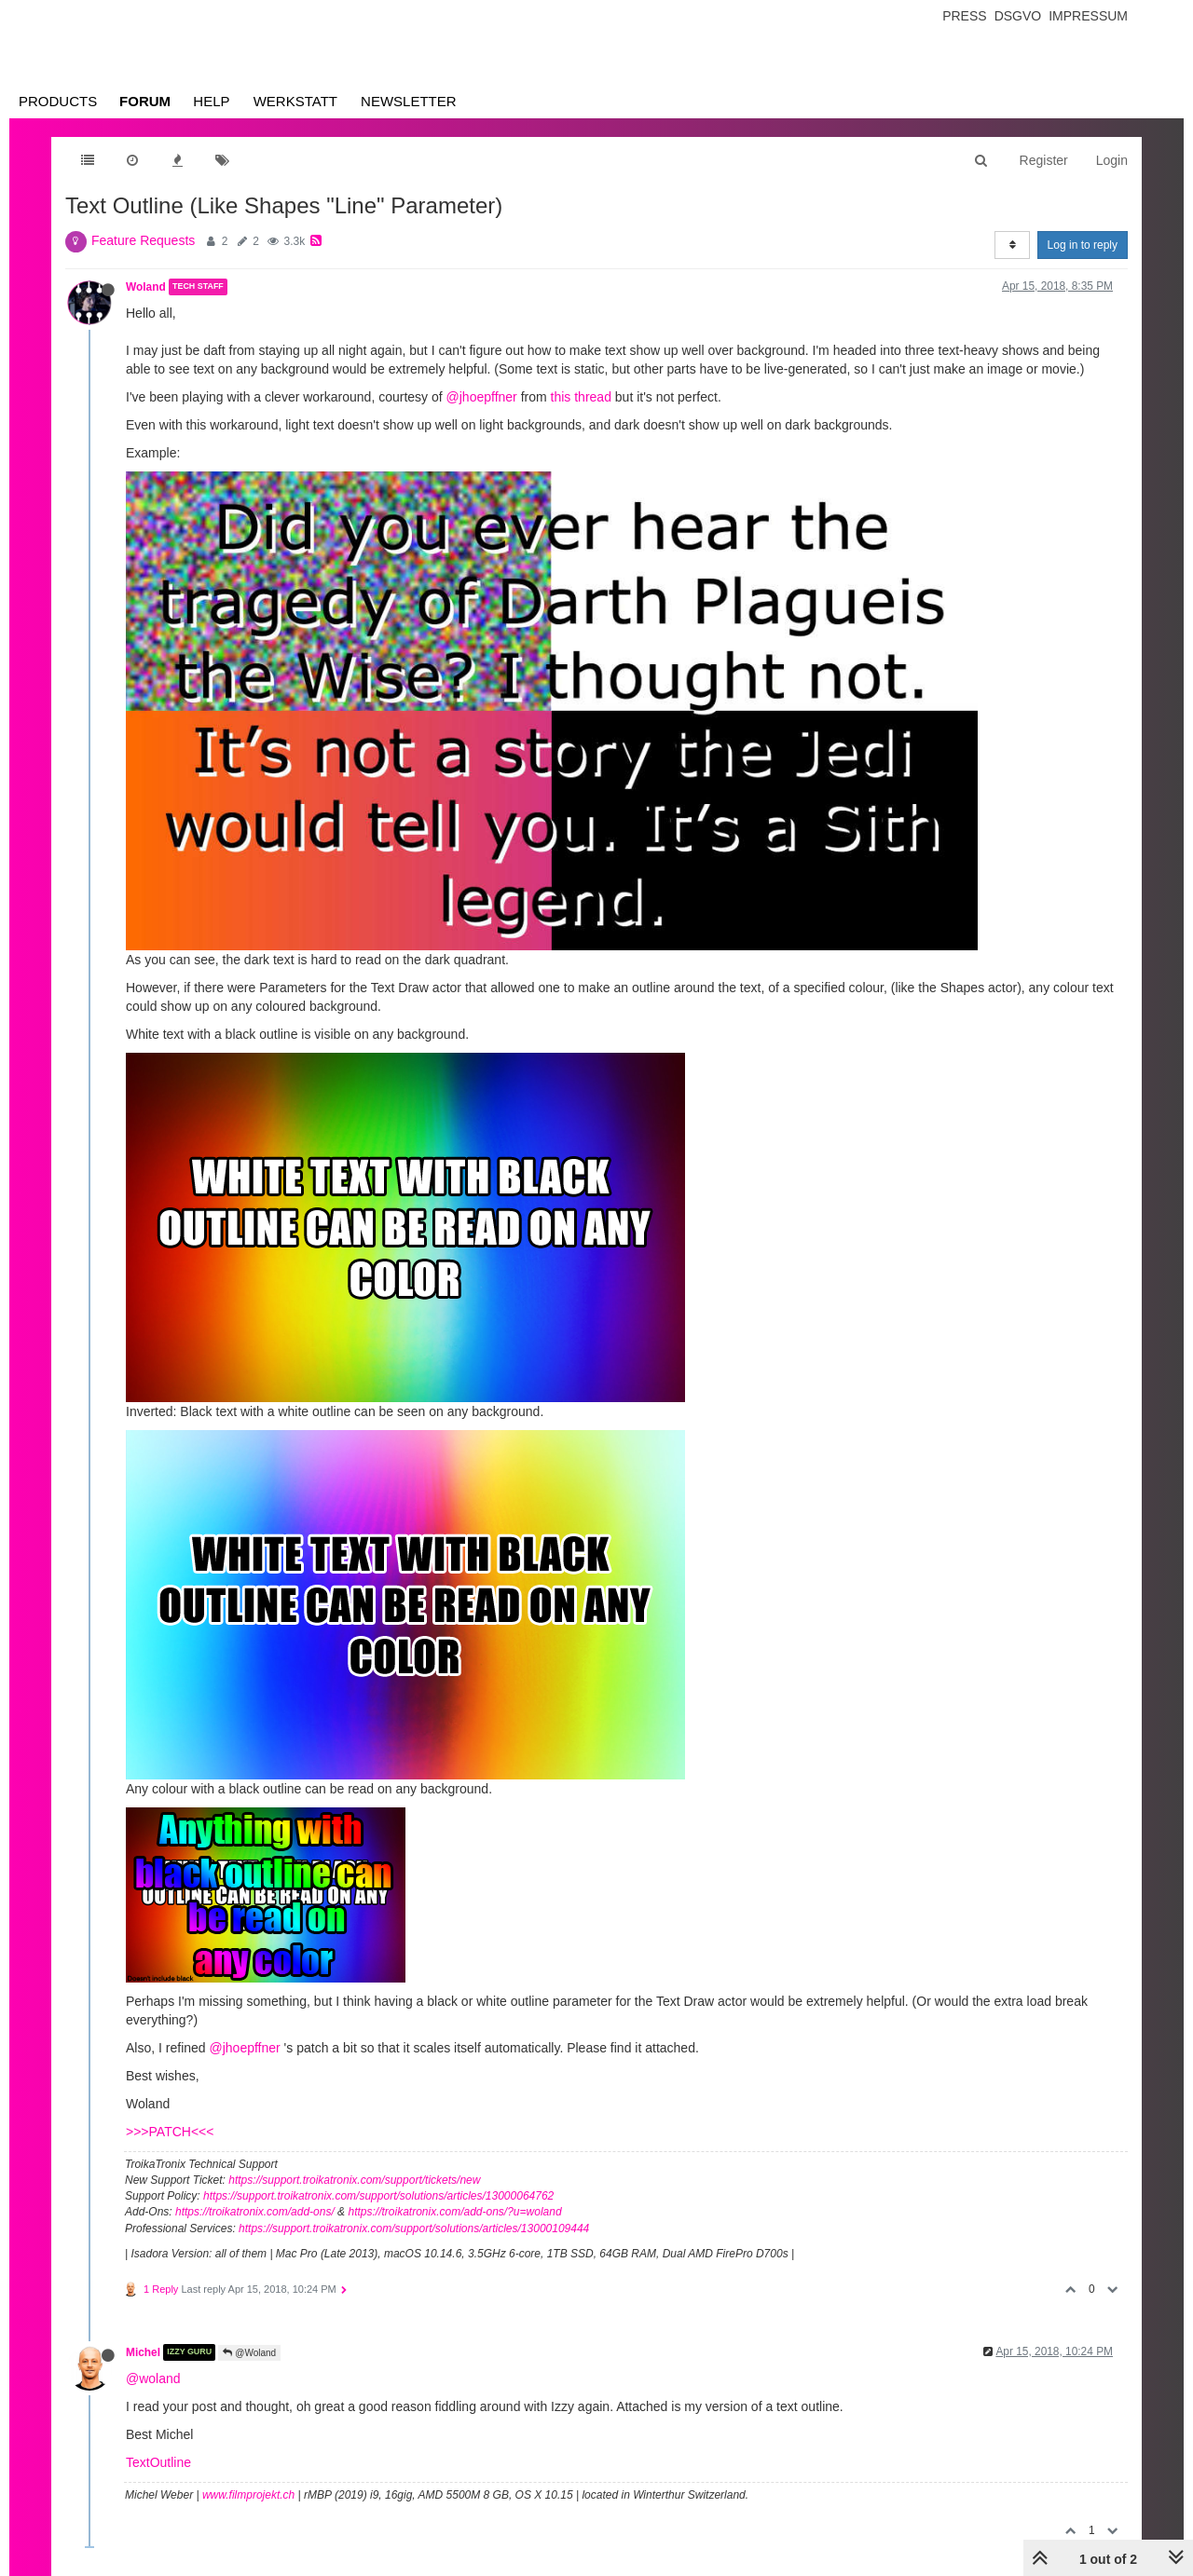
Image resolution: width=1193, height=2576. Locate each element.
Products (58, 101)
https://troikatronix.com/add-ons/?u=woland (454, 2211)
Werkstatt (295, 101)
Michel (143, 2352)
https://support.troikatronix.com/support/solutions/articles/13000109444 (414, 2228)
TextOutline (158, 2462)
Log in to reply (1083, 245)
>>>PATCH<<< (169, 2131)
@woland (153, 2378)
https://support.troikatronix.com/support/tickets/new (354, 2180)
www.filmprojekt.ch (248, 2494)
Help (211, 101)
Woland (146, 286)
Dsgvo (1018, 15)
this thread (581, 396)
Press (964, 15)
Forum (145, 101)
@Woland (249, 2353)
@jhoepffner (481, 396)
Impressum (1088, 15)
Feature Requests (143, 240)
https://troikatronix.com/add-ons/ (255, 2211)
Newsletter (409, 101)
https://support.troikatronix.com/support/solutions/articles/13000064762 (378, 2195)
